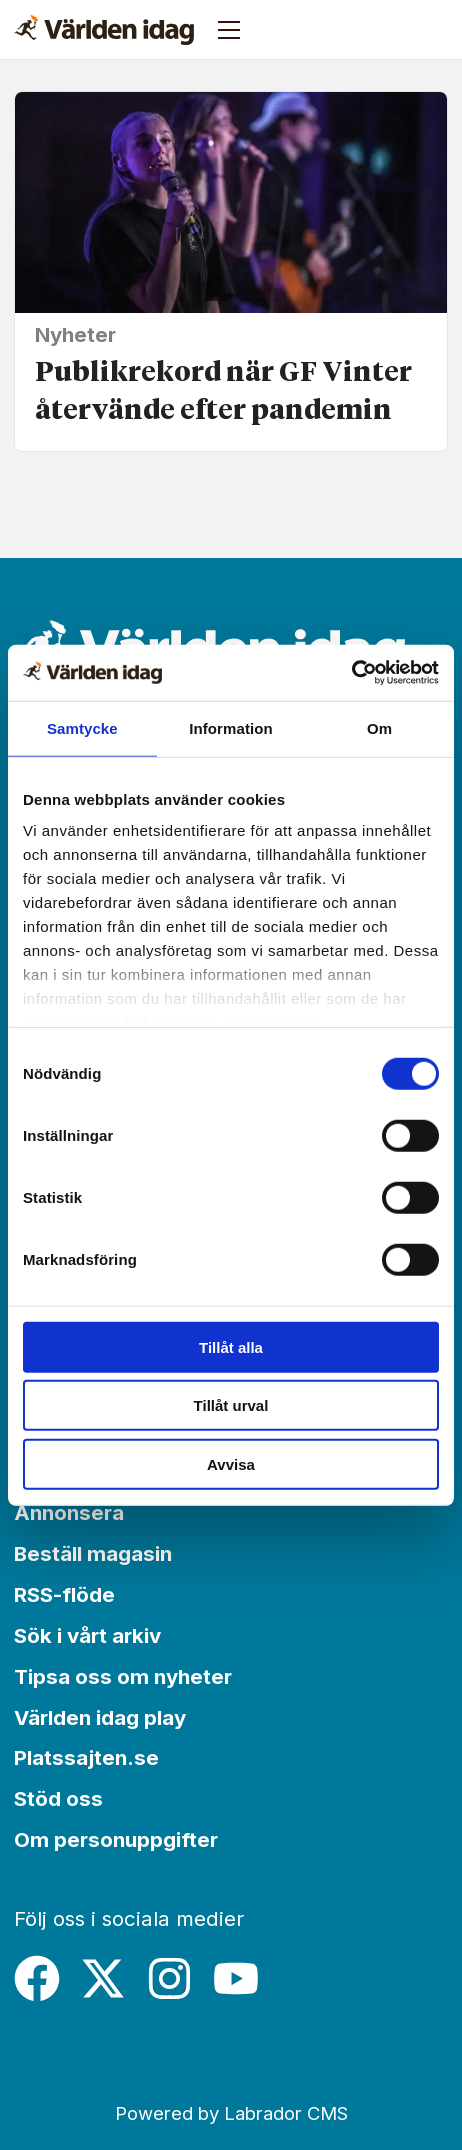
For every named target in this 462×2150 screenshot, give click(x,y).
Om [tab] (379, 727)
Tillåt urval (231, 1405)
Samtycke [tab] (82, 727)
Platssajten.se (86, 1757)
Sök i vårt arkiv (87, 1635)
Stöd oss (58, 1798)
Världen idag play (100, 1717)
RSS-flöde (64, 1594)
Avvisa (231, 1463)
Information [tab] (231, 727)
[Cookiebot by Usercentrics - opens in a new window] (351, 673)
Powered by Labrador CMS (231, 2113)
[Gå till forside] (104, 30)
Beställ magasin (93, 1553)
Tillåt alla (231, 1346)
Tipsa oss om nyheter (123, 1676)
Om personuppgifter (116, 1839)
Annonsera (69, 1512)
